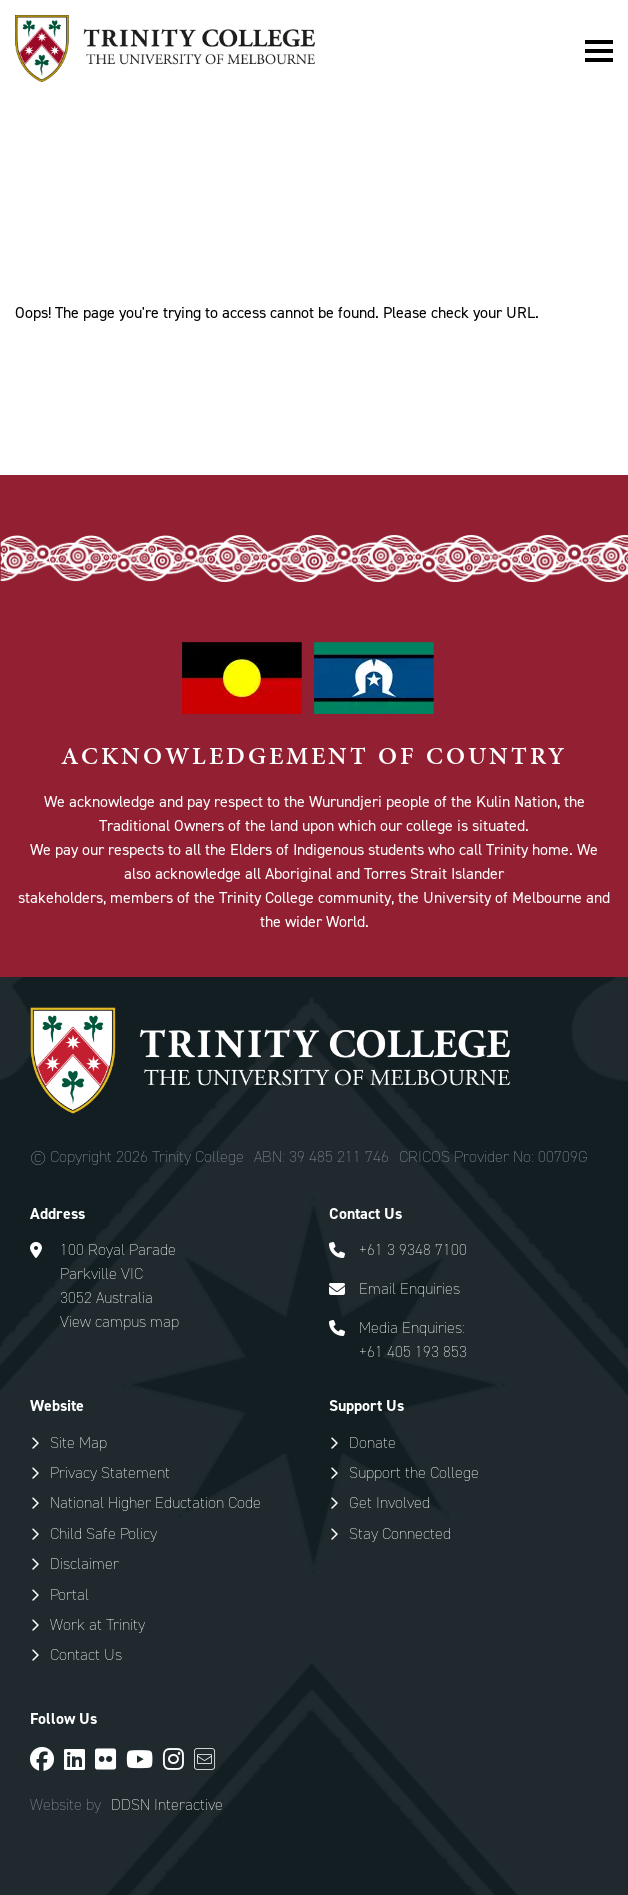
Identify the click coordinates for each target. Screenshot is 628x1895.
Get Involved (389, 1502)
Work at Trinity (97, 1624)
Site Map (78, 1442)
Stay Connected (400, 1533)
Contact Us (86, 1654)
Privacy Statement (110, 1472)
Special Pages (134, 218)
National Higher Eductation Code (155, 1502)
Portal (69, 1594)
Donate (372, 1442)
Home (34, 218)
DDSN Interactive (167, 1805)
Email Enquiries (409, 1288)
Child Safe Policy (103, 1533)
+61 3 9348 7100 (413, 1249)
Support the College (414, 1472)
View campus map (119, 1321)
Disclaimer (84, 1563)
